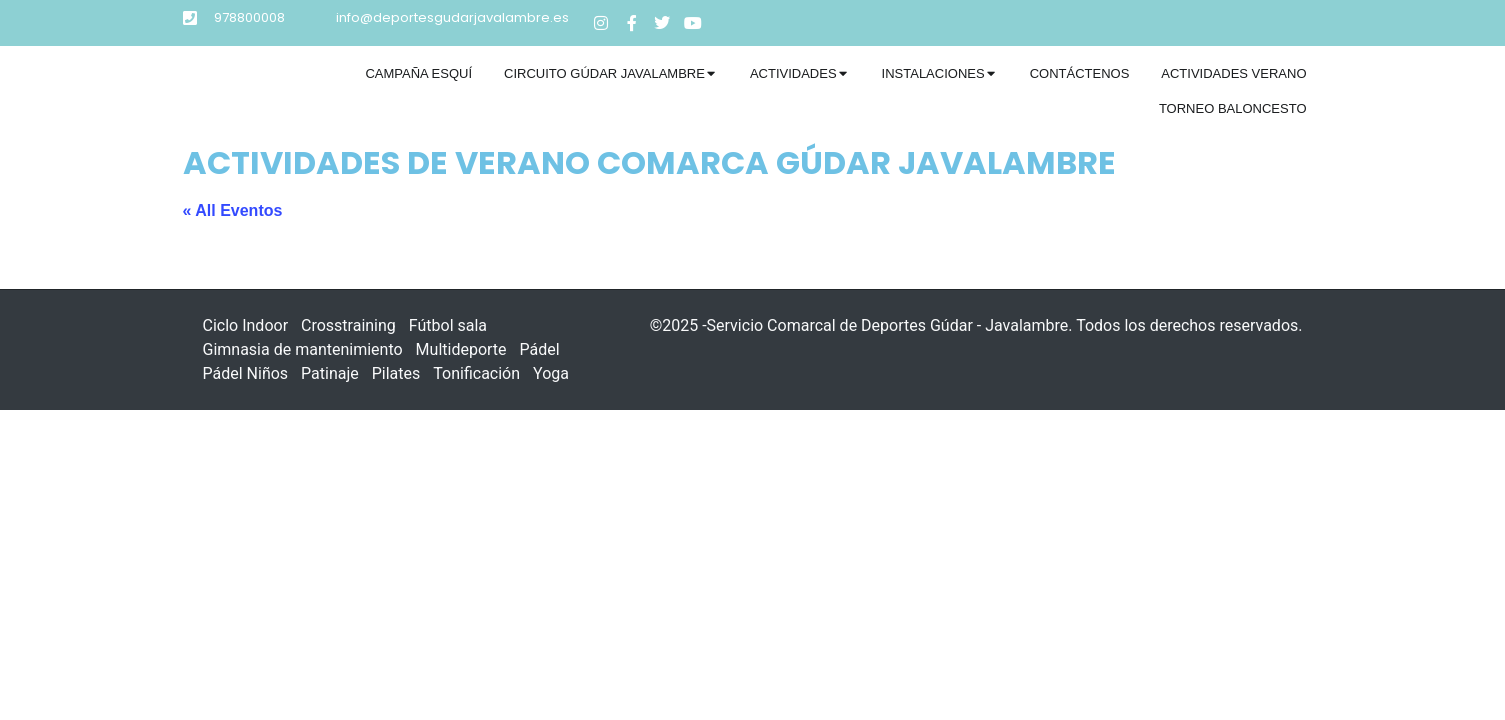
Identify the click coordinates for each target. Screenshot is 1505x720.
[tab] (418, 74)
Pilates (396, 373)
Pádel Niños (246, 373)
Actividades (793, 73)
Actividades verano (1233, 73)
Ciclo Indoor (246, 325)
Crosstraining (348, 325)
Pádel (540, 349)
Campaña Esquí (418, 73)
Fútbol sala (448, 325)
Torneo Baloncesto (1233, 108)
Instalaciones (933, 73)
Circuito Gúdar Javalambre (604, 73)
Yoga (551, 373)
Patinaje (330, 373)
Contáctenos (1080, 73)
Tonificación (476, 373)
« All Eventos (233, 210)
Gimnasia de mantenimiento (303, 349)
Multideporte (461, 349)
